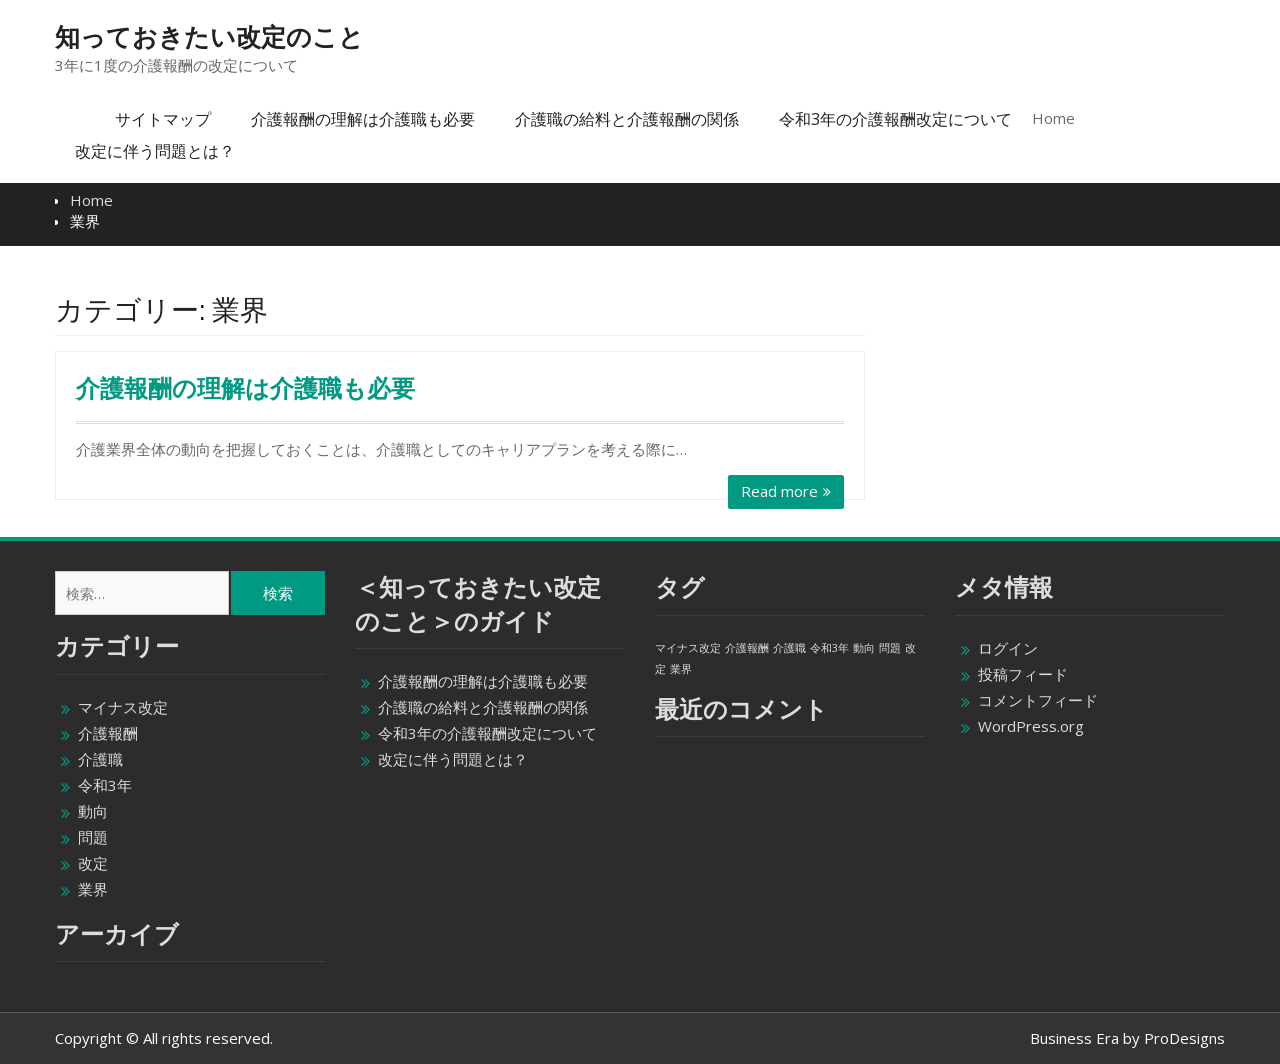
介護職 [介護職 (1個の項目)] (789, 648)
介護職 (100, 759)
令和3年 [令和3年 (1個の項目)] (829, 648)
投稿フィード (1023, 674)
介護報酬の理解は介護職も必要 (363, 119)
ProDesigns (1184, 1038)
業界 (93, 889)
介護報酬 (108, 733)
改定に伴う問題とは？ (155, 151)
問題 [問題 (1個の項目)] (890, 648)
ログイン (1008, 648)
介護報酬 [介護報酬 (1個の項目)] (747, 648)
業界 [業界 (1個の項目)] (681, 669)
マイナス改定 (123, 707)
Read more (779, 491)
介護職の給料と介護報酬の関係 (627, 119)
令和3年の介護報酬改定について (895, 119)
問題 (93, 837)
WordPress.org (1031, 726)
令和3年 (105, 785)
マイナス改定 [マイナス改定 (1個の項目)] (688, 648)
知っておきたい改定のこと (209, 37)
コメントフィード (1038, 700)
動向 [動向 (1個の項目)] (864, 648)
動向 (93, 811)
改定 (93, 863)
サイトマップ (163, 119)
